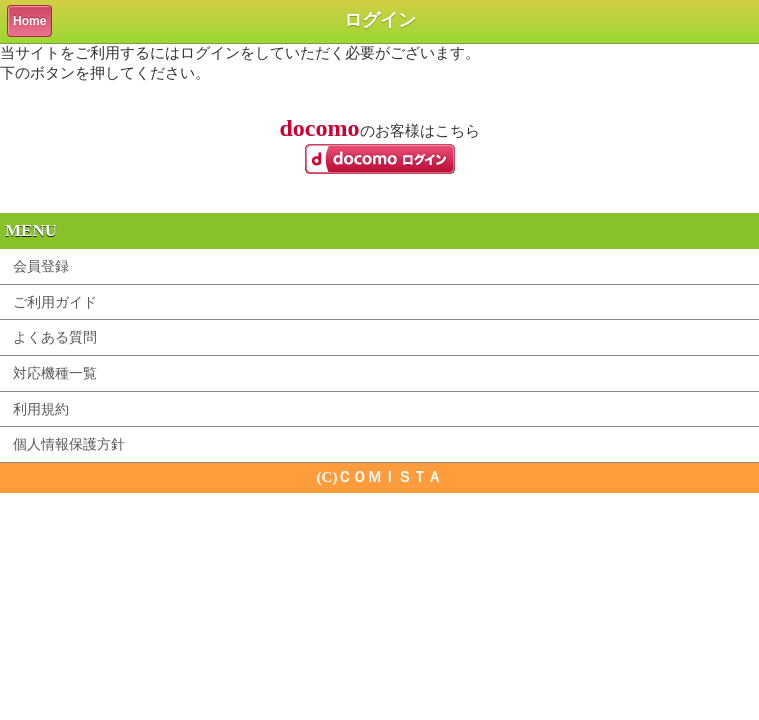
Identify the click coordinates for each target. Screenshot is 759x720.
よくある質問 (55, 337)
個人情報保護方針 (69, 444)
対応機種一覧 (55, 373)
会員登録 (41, 266)
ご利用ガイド (55, 302)
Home (29, 21)
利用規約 (41, 409)
